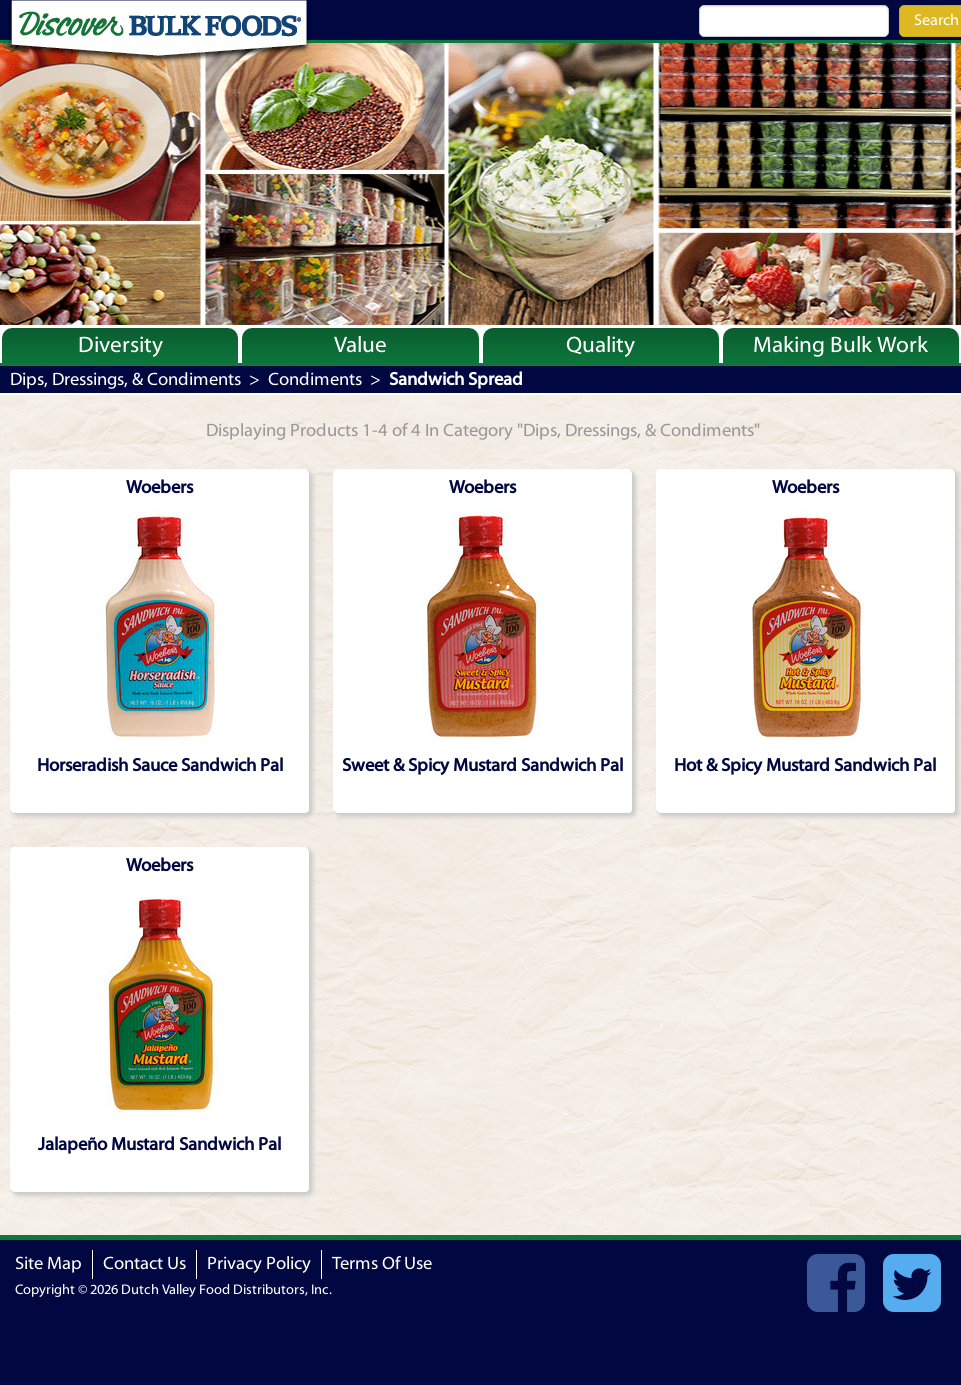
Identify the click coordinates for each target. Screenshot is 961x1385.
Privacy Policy (259, 1263)
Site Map (48, 1263)
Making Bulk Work (840, 345)
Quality (600, 345)
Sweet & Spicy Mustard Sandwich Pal (482, 765)
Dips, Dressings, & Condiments (125, 379)
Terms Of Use (382, 1263)
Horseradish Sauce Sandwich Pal (160, 765)
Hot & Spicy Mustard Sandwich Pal (805, 765)
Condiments (315, 379)
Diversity (120, 345)
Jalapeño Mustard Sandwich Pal (159, 1144)
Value (360, 345)
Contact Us (144, 1263)
